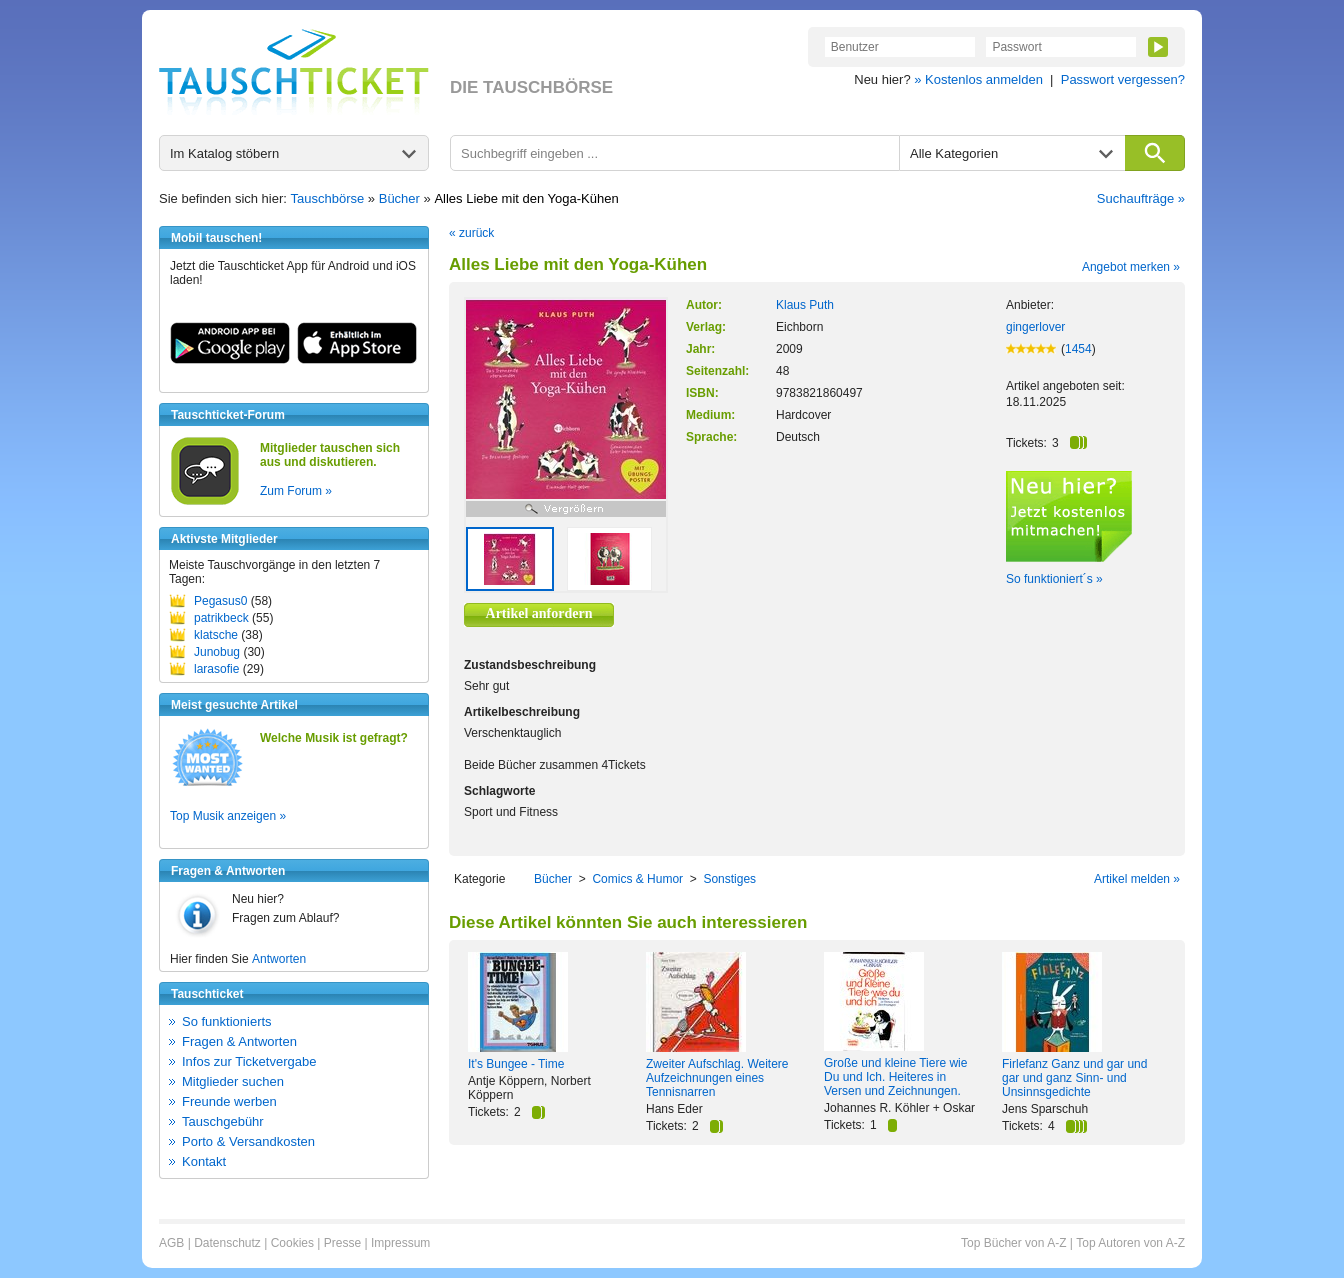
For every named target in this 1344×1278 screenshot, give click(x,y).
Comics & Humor (637, 879)
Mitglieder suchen (233, 1081)
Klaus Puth (805, 305)
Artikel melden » (1137, 879)
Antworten (279, 959)
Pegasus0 (220, 601)
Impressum (400, 1243)
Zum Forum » (296, 491)
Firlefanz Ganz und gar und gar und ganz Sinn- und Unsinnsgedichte (1074, 1078)
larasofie (216, 669)
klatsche (216, 635)
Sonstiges (729, 879)
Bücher (399, 198)
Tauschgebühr (223, 1121)
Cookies (292, 1243)
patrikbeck (221, 618)
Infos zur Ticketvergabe (249, 1061)
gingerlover (1035, 327)
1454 (1078, 349)
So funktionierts (227, 1021)
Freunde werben (229, 1101)
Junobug (217, 652)
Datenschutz (227, 1243)
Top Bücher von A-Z (1013, 1243)
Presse (342, 1243)
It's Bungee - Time (516, 1064)
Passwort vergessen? (1123, 79)
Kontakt (204, 1161)
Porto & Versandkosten (248, 1141)
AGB (171, 1243)
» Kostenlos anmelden (978, 79)
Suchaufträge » (1141, 198)
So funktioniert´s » (1054, 579)
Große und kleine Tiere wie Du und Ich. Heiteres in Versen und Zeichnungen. (895, 1077)
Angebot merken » (1131, 267)
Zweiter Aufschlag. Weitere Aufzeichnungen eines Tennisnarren (717, 1078)
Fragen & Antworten (239, 1041)
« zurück (471, 233)
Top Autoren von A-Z (1130, 1243)
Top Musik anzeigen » (228, 816)
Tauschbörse (328, 198)
